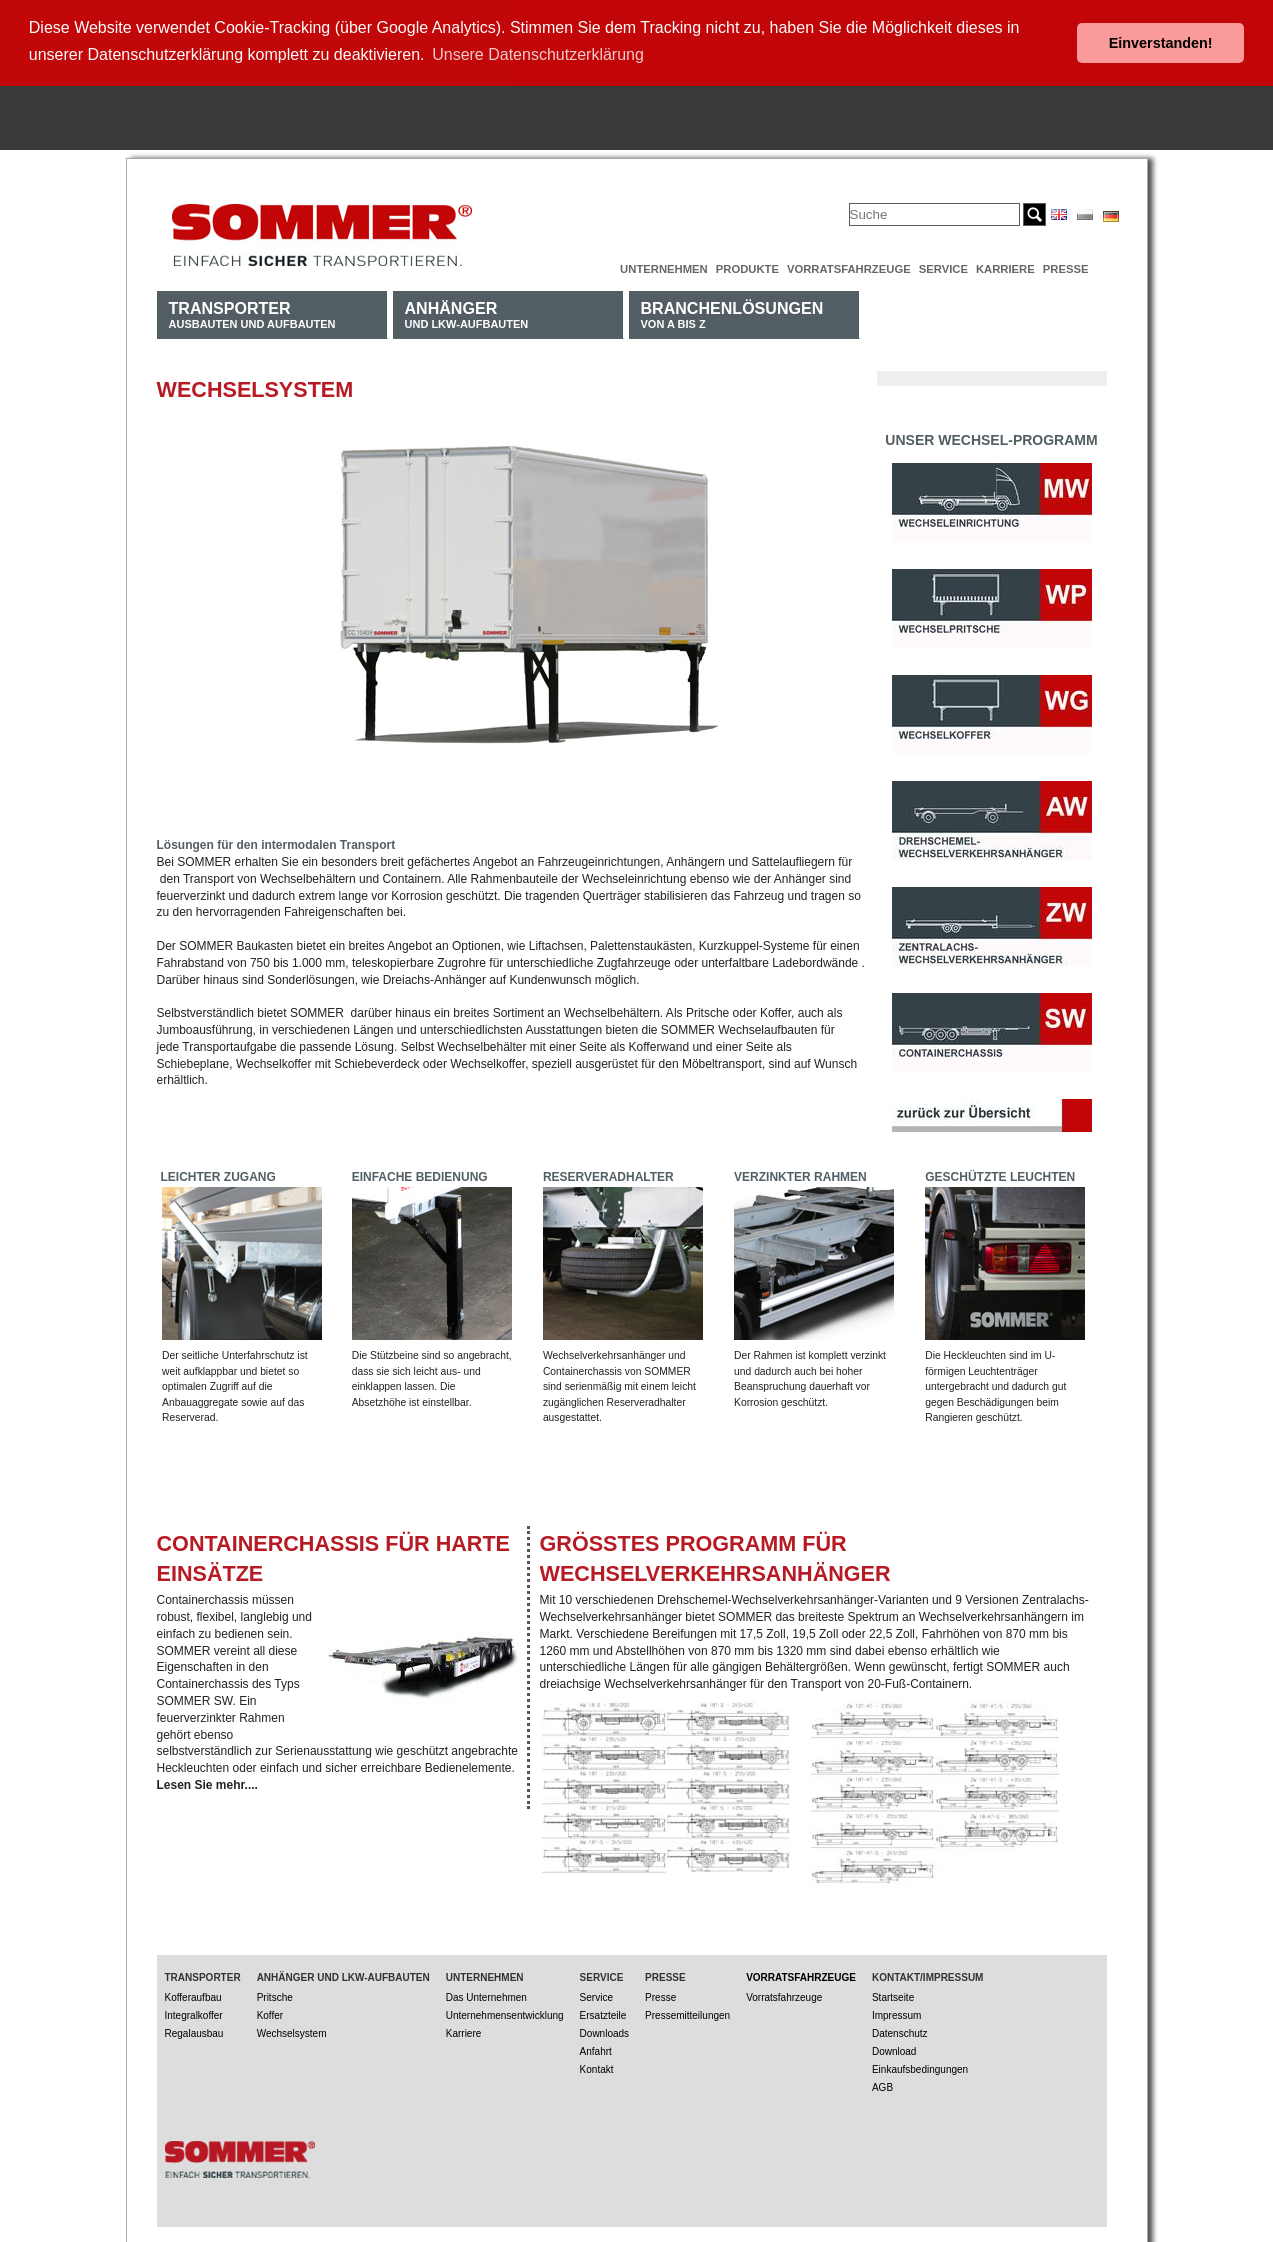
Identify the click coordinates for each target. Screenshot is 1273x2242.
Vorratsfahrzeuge (849, 266)
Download (894, 2048)
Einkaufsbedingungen (920, 2066)
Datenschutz (900, 2030)
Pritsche (275, 1994)
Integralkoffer (194, 2012)
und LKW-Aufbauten (467, 311)
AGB (882, 2084)
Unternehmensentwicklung (505, 2012)
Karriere (1005, 266)
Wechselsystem (292, 2030)
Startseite (893, 1994)
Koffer (270, 2012)
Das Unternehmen (486, 1994)
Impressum (896, 2012)
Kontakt (597, 2066)
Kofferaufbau (193, 1994)
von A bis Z (732, 311)
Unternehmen (664, 266)
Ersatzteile (603, 2012)
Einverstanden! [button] (1161, 43)
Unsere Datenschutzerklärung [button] (538, 54)
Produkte (747, 266)
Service (943, 266)
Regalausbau (194, 2030)
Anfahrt (596, 2048)
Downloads (604, 2030)
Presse (1066, 266)
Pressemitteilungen (687, 2012)
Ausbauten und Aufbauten (252, 311)
